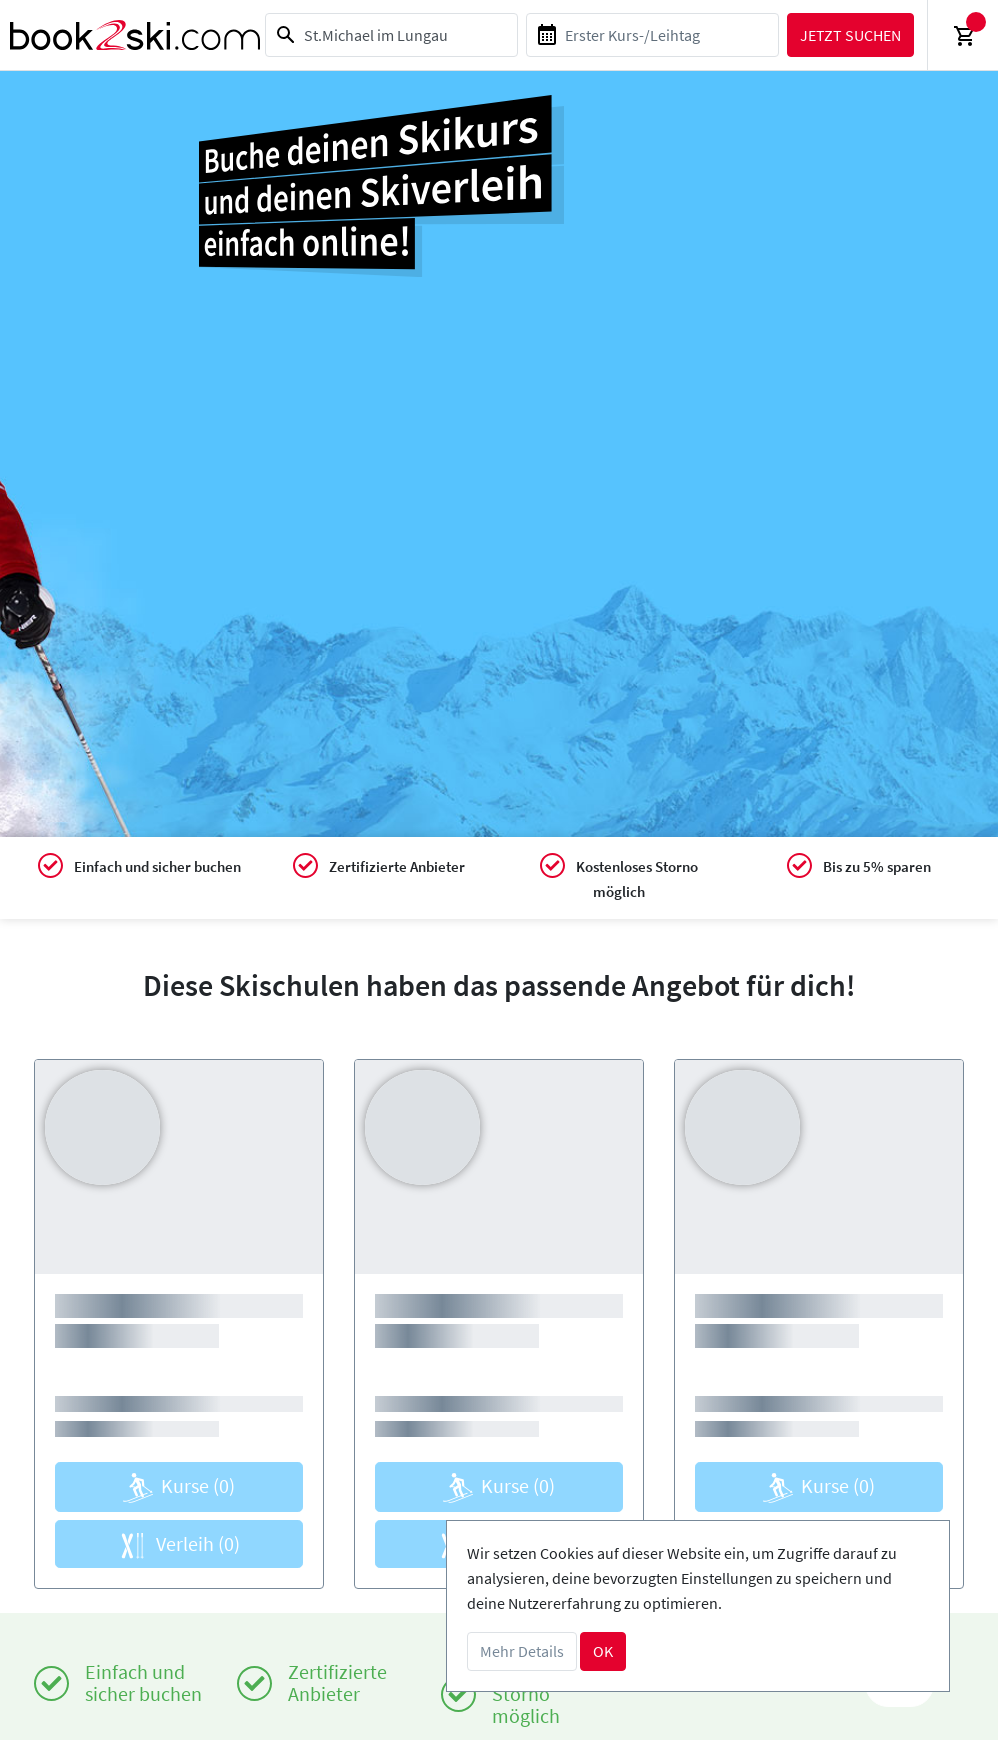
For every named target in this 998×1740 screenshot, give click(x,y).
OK (603, 1651)
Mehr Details (522, 1651)
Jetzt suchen (850, 35)
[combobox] (391, 35)
